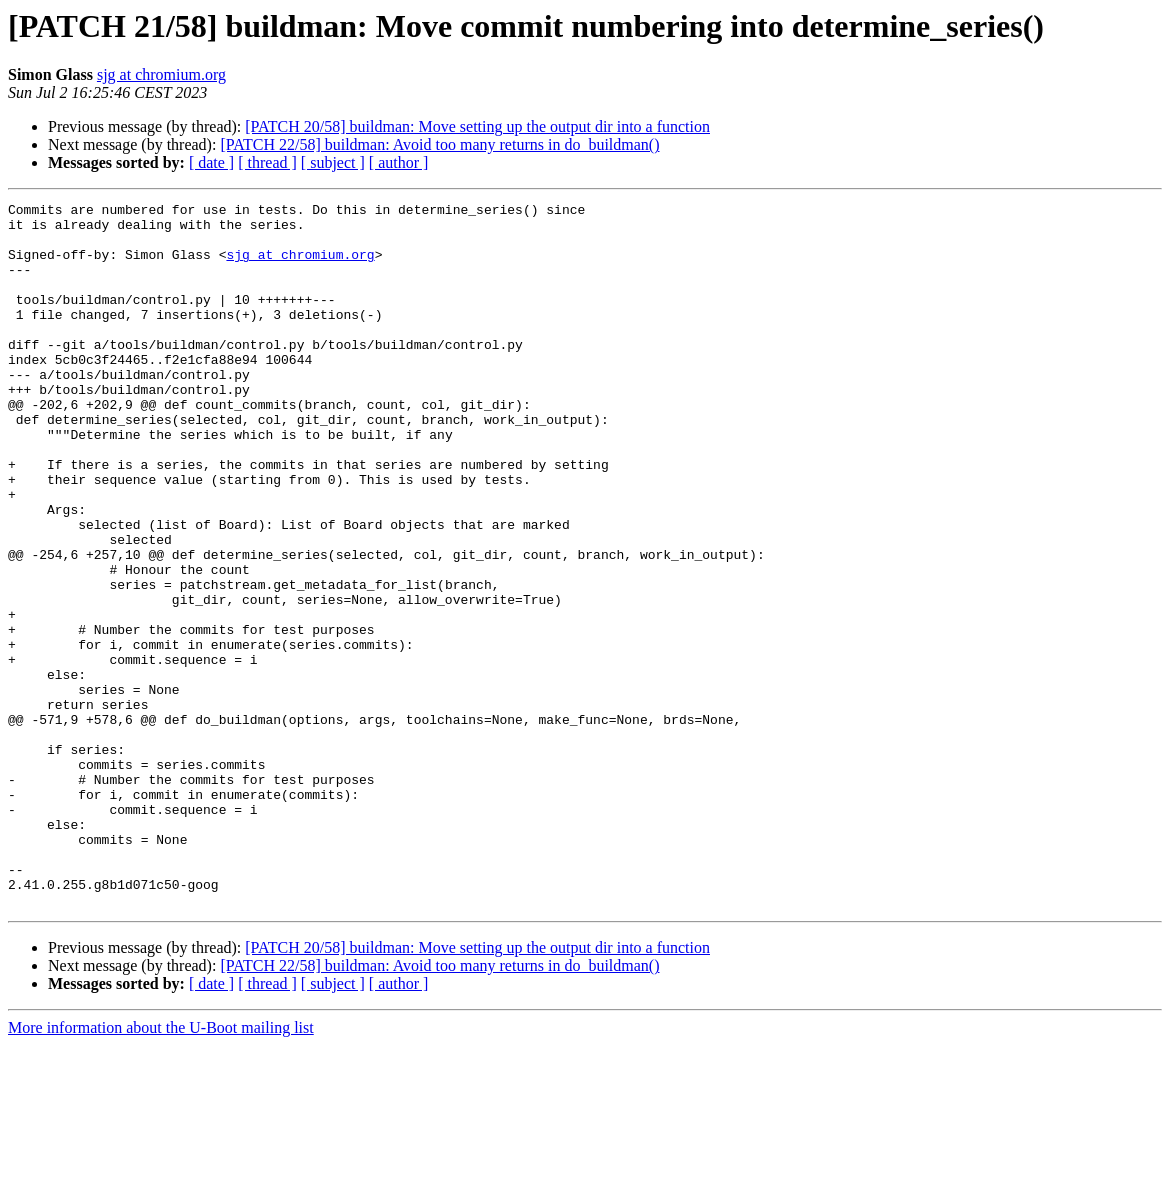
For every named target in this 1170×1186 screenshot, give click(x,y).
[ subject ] (333, 162)
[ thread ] (267, 162)
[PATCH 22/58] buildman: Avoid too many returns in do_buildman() (439, 144)
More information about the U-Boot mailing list (161, 1168)
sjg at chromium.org (161, 74)
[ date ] (211, 162)
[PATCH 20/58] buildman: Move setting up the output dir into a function (477, 126)
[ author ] (399, 162)
